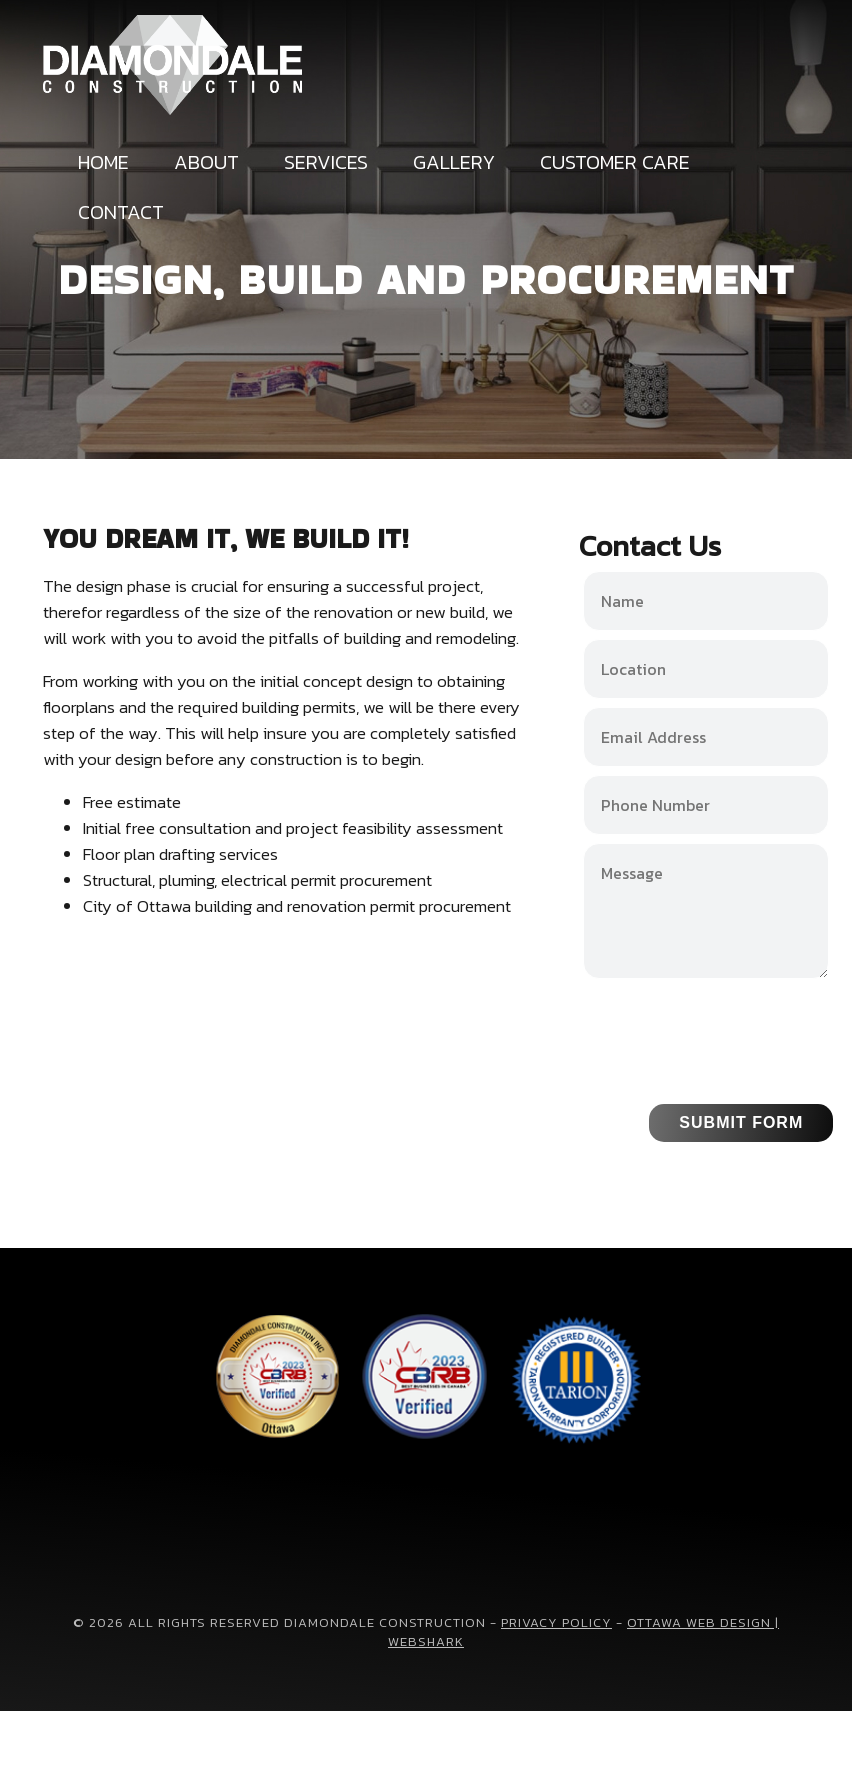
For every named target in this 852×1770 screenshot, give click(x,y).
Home (103, 162)
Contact (121, 212)
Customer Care (615, 162)
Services (326, 162)
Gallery (454, 162)
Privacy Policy (556, 1622)
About (206, 162)
